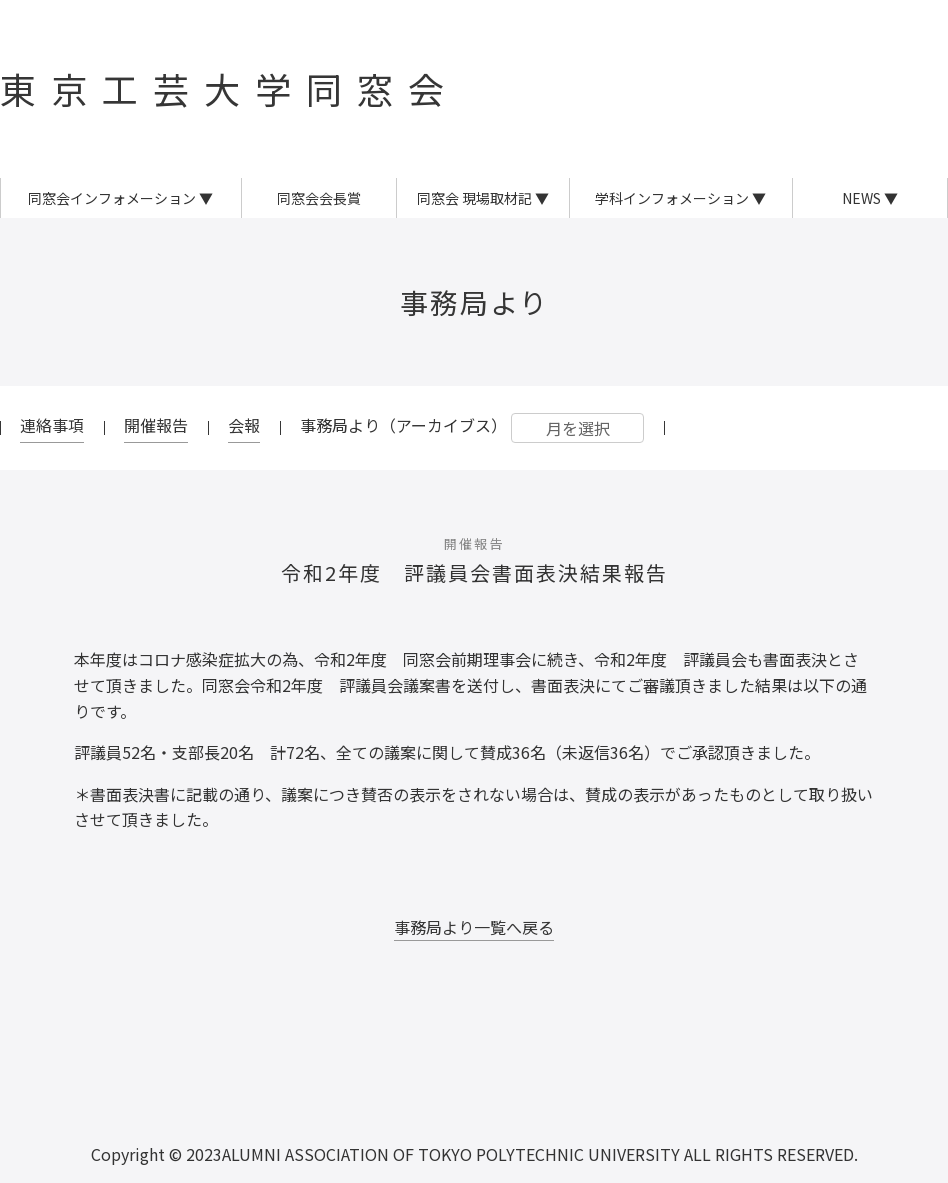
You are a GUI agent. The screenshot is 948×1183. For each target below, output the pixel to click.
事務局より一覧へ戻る (474, 927)
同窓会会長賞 (319, 198)
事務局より (474, 302)
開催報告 (156, 425)
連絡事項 (52, 425)
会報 (244, 425)
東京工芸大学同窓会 (229, 88)
